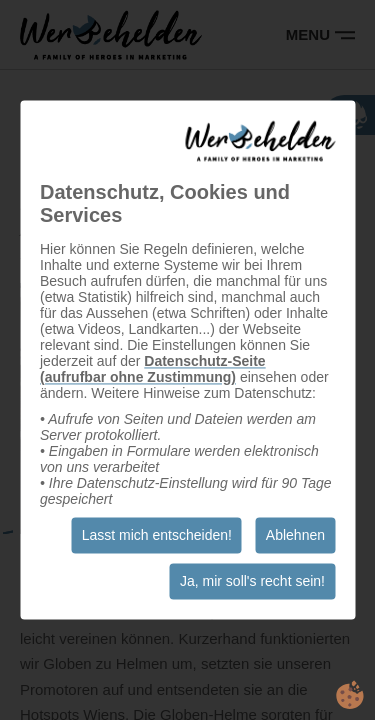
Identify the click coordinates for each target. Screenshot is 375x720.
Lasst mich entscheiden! (157, 536)
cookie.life (350, 695)
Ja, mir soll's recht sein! (252, 582)
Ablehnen (295, 536)
